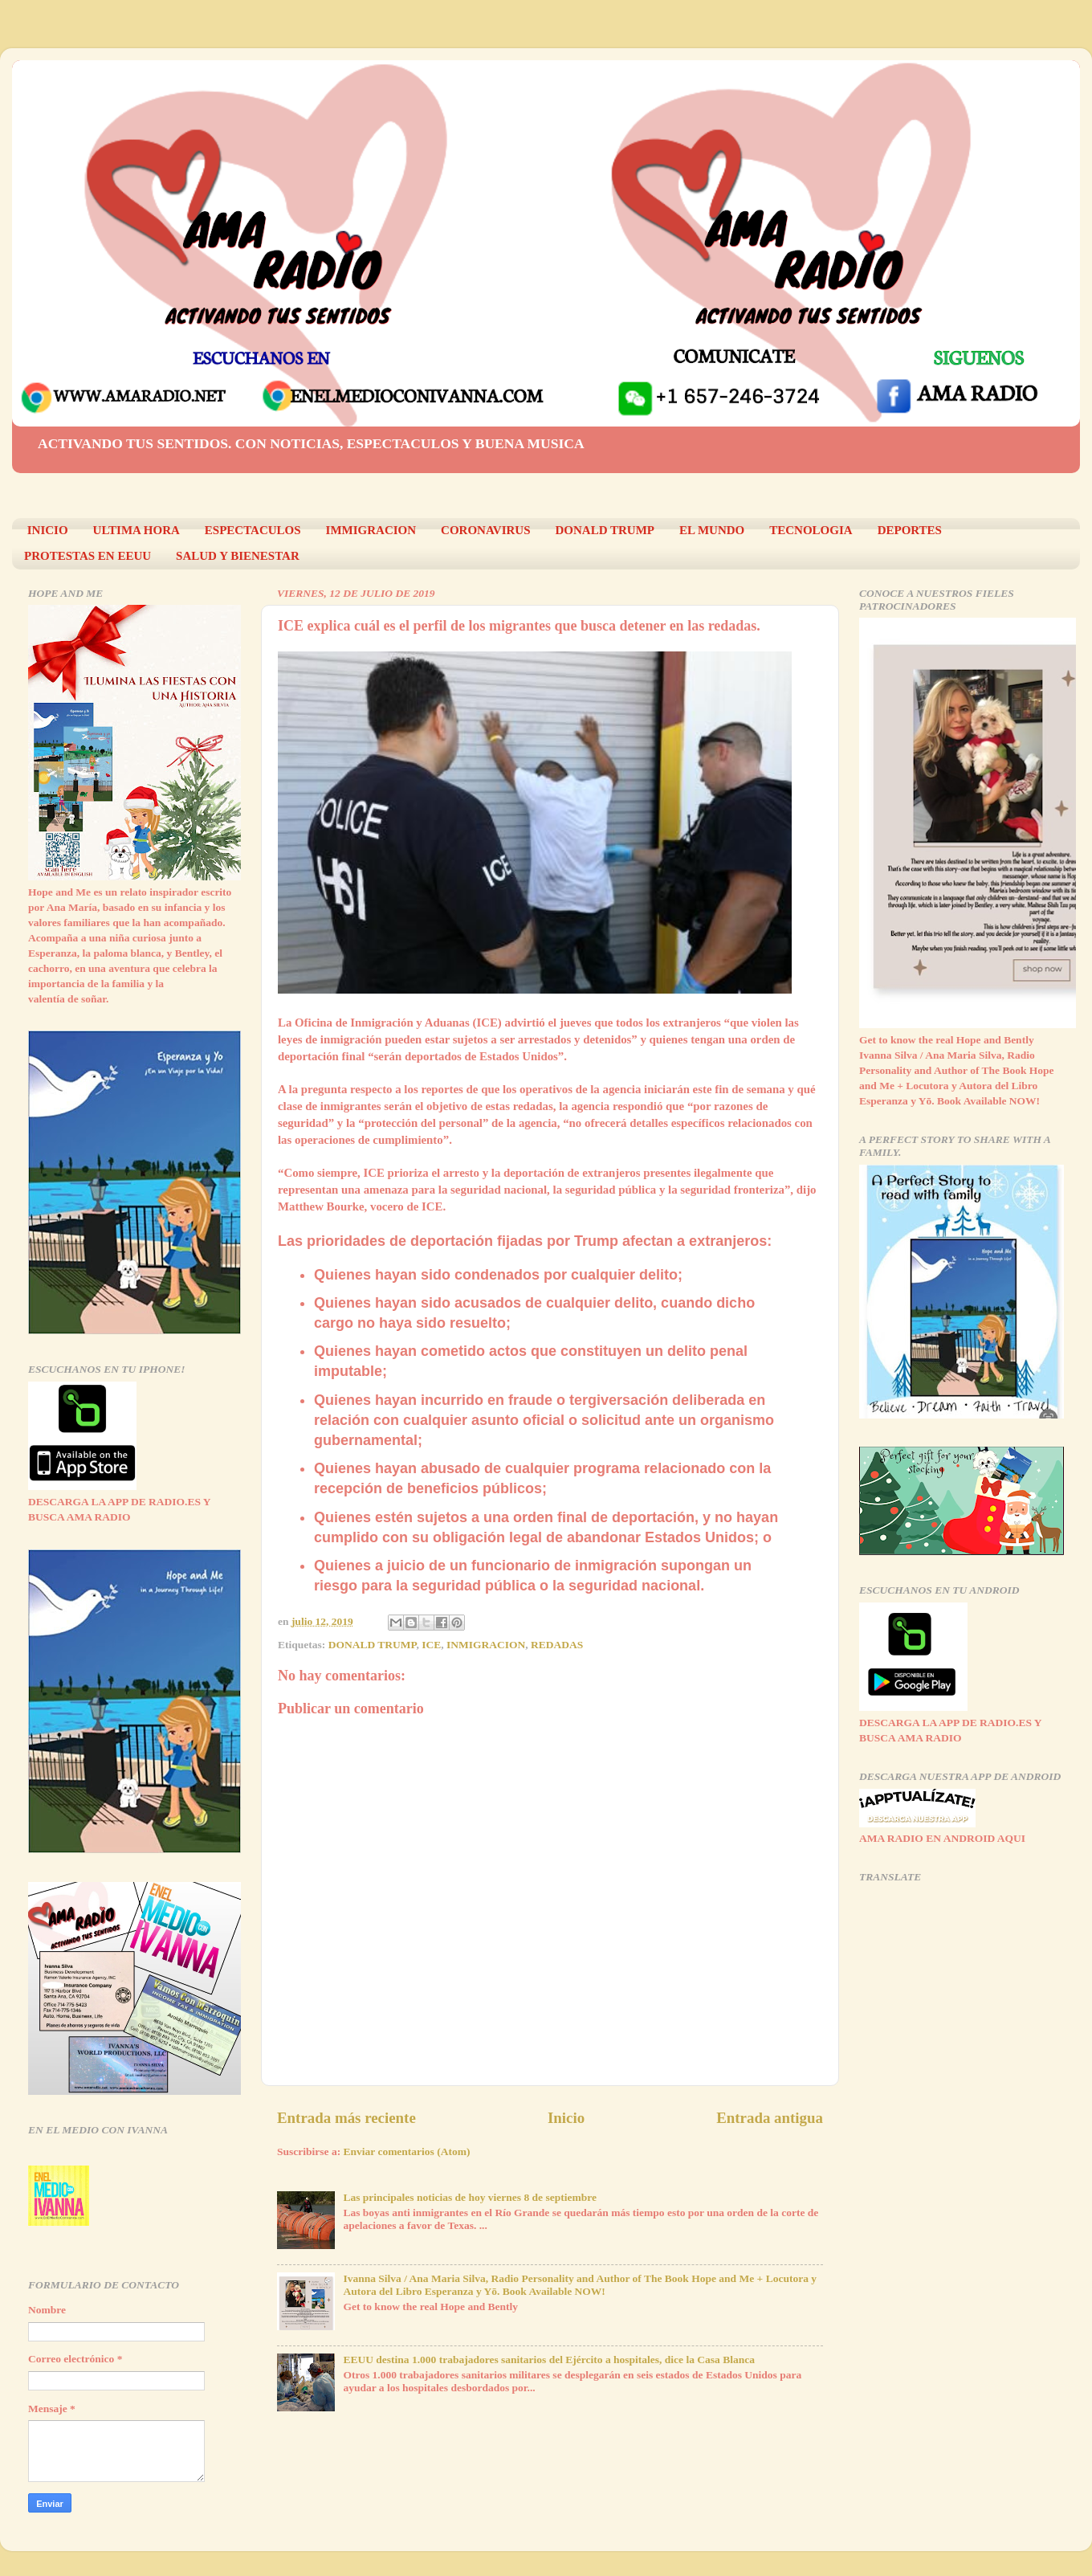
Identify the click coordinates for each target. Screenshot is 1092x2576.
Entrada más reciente (346, 2117)
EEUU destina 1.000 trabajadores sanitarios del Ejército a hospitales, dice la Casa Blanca (549, 2360)
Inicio (566, 2117)
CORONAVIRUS (485, 530)
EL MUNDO (711, 530)
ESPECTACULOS (253, 530)
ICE (431, 1645)
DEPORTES (910, 530)
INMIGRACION (485, 1645)
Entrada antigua (769, 2117)
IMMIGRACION (371, 530)
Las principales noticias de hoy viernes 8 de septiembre (470, 2197)
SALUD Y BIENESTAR (237, 555)
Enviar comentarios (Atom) (407, 2151)
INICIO (47, 530)
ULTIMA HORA (136, 530)
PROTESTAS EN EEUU (87, 555)
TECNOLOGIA (810, 530)
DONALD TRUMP (605, 530)
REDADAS (557, 1645)
